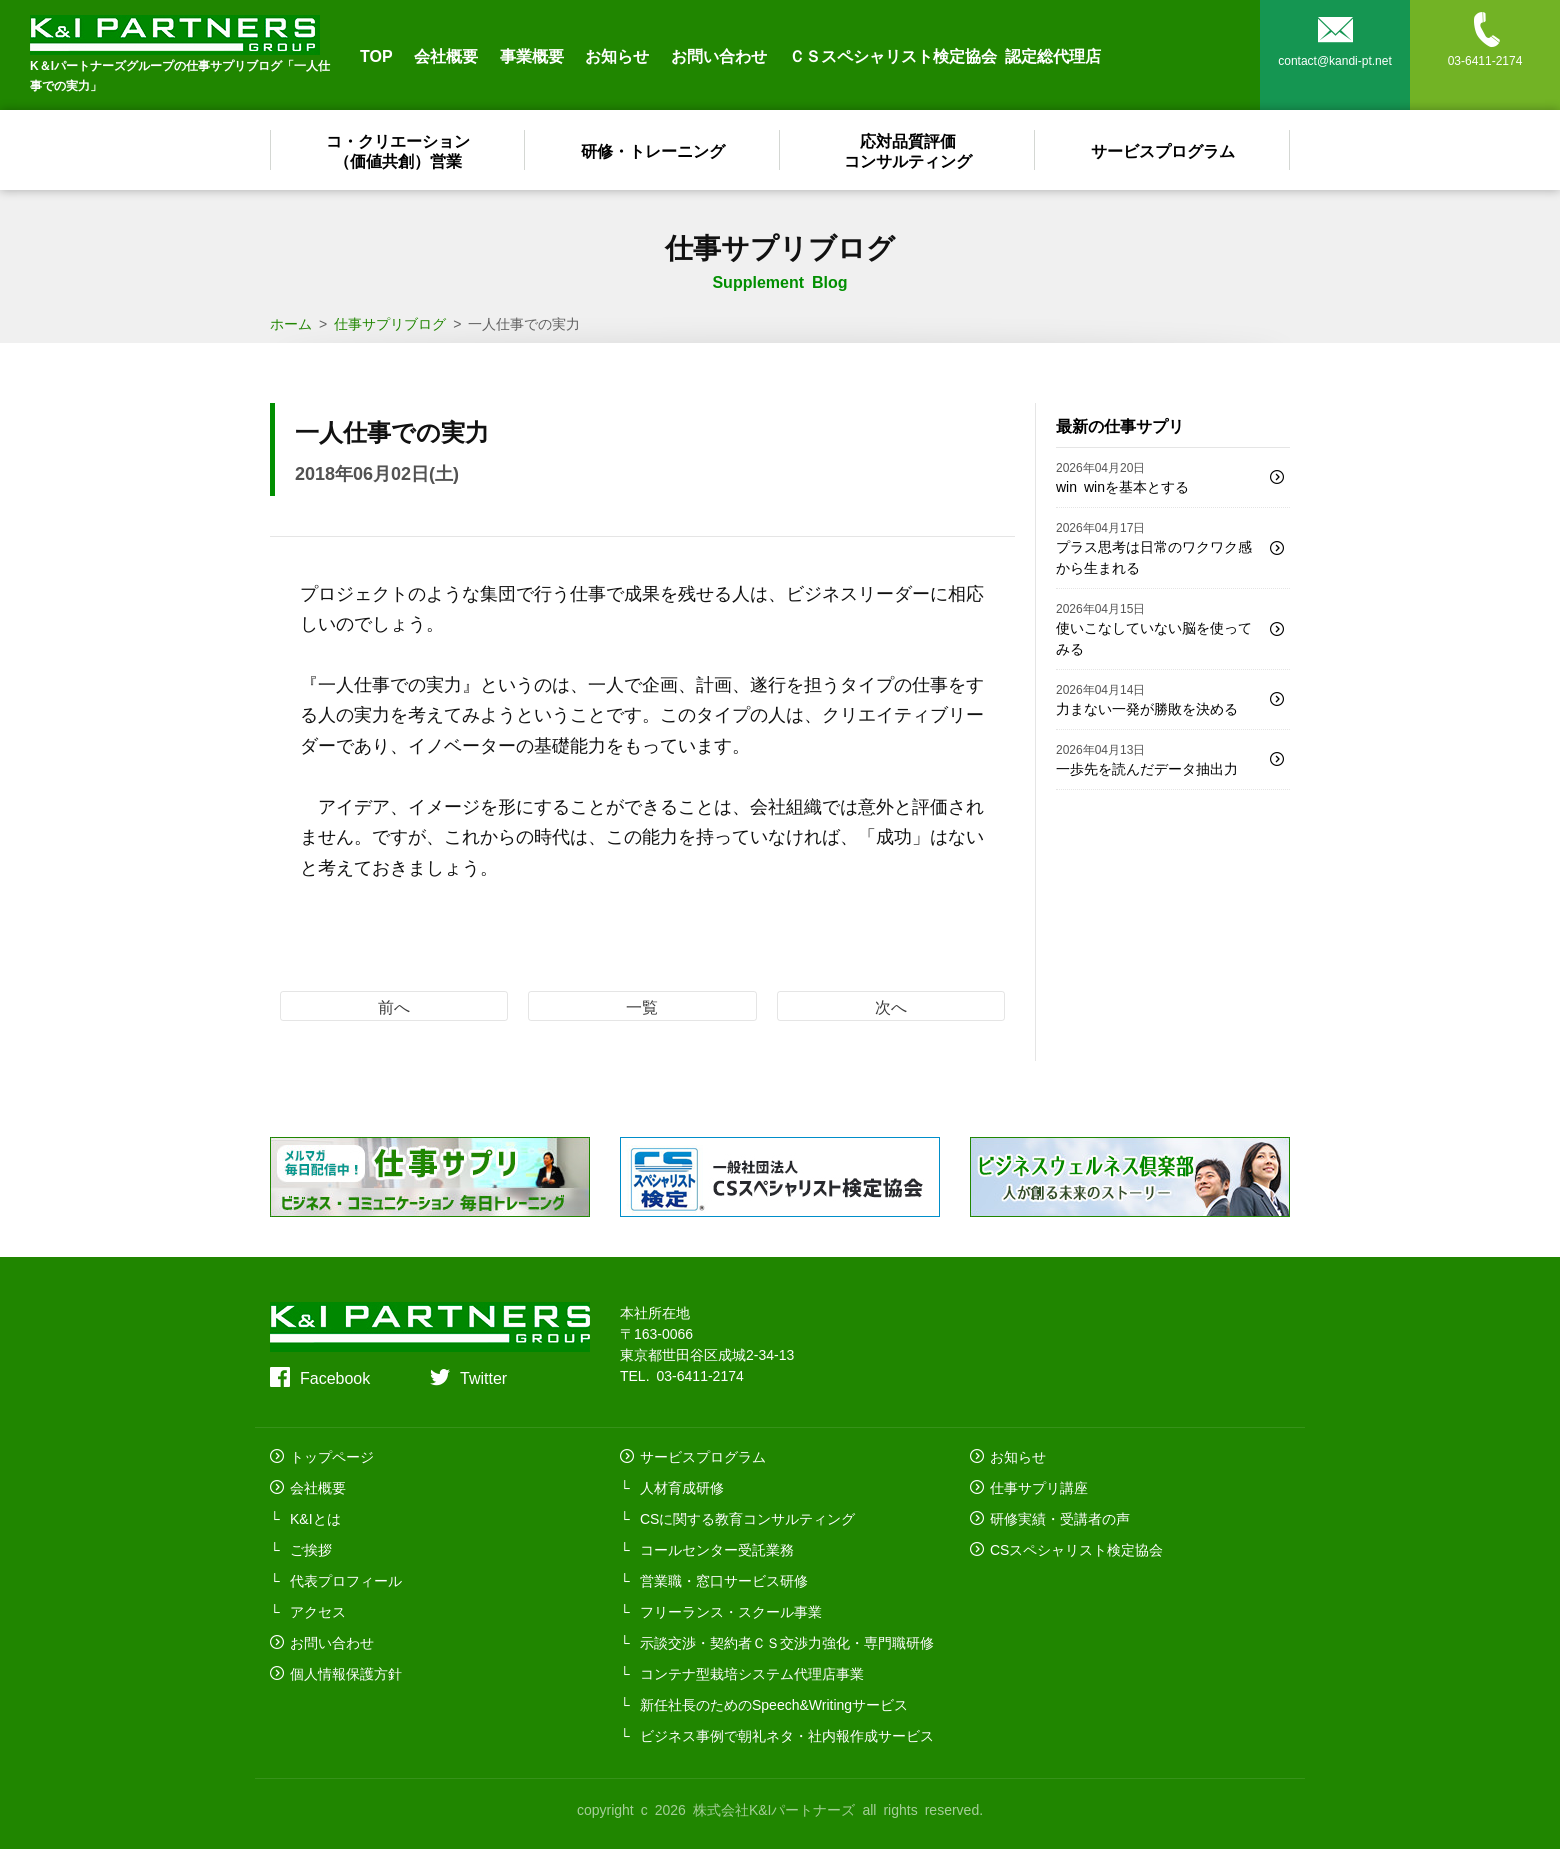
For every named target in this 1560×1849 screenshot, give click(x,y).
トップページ (332, 1456)
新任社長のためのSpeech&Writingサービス (774, 1704)
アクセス (318, 1611)
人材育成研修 (682, 1487)
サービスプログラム (1163, 150)
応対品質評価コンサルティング (908, 150)
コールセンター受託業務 (717, 1549)
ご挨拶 (311, 1549)
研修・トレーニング (653, 150)
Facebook (335, 1377)
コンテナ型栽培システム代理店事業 (752, 1673)
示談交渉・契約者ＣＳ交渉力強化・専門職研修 (787, 1642)
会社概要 (446, 55)
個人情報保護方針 (346, 1673)
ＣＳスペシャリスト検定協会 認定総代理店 (945, 55)
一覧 (642, 1006)
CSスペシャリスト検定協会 (1076, 1549)
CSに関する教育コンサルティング (747, 1518)
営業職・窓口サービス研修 (724, 1580)
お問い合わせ (719, 55)
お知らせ (617, 55)
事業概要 (532, 55)
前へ (394, 1006)
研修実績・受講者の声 (1060, 1518)
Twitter (483, 1377)
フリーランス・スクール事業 (731, 1611)
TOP (376, 55)
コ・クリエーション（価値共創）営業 (398, 150)
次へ (891, 1006)
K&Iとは (315, 1518)
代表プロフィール (346, 1580)
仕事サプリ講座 (1039, 1487)
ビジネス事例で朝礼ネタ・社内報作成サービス (787, 1735)
